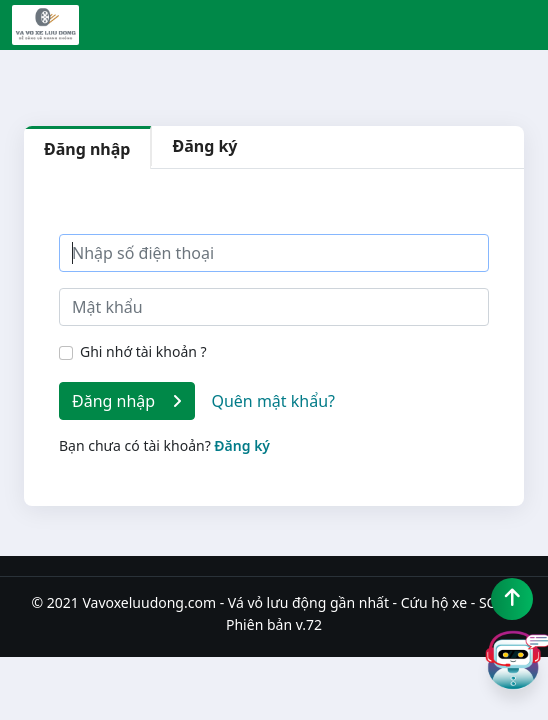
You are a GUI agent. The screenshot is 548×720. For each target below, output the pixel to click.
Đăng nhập (127, 401)
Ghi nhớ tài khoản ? (143, 351)
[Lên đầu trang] (512, 599)
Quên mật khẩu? (273, 401)
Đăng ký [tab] (204, 146)
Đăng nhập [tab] (87, 149)
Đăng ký (242, 445)
